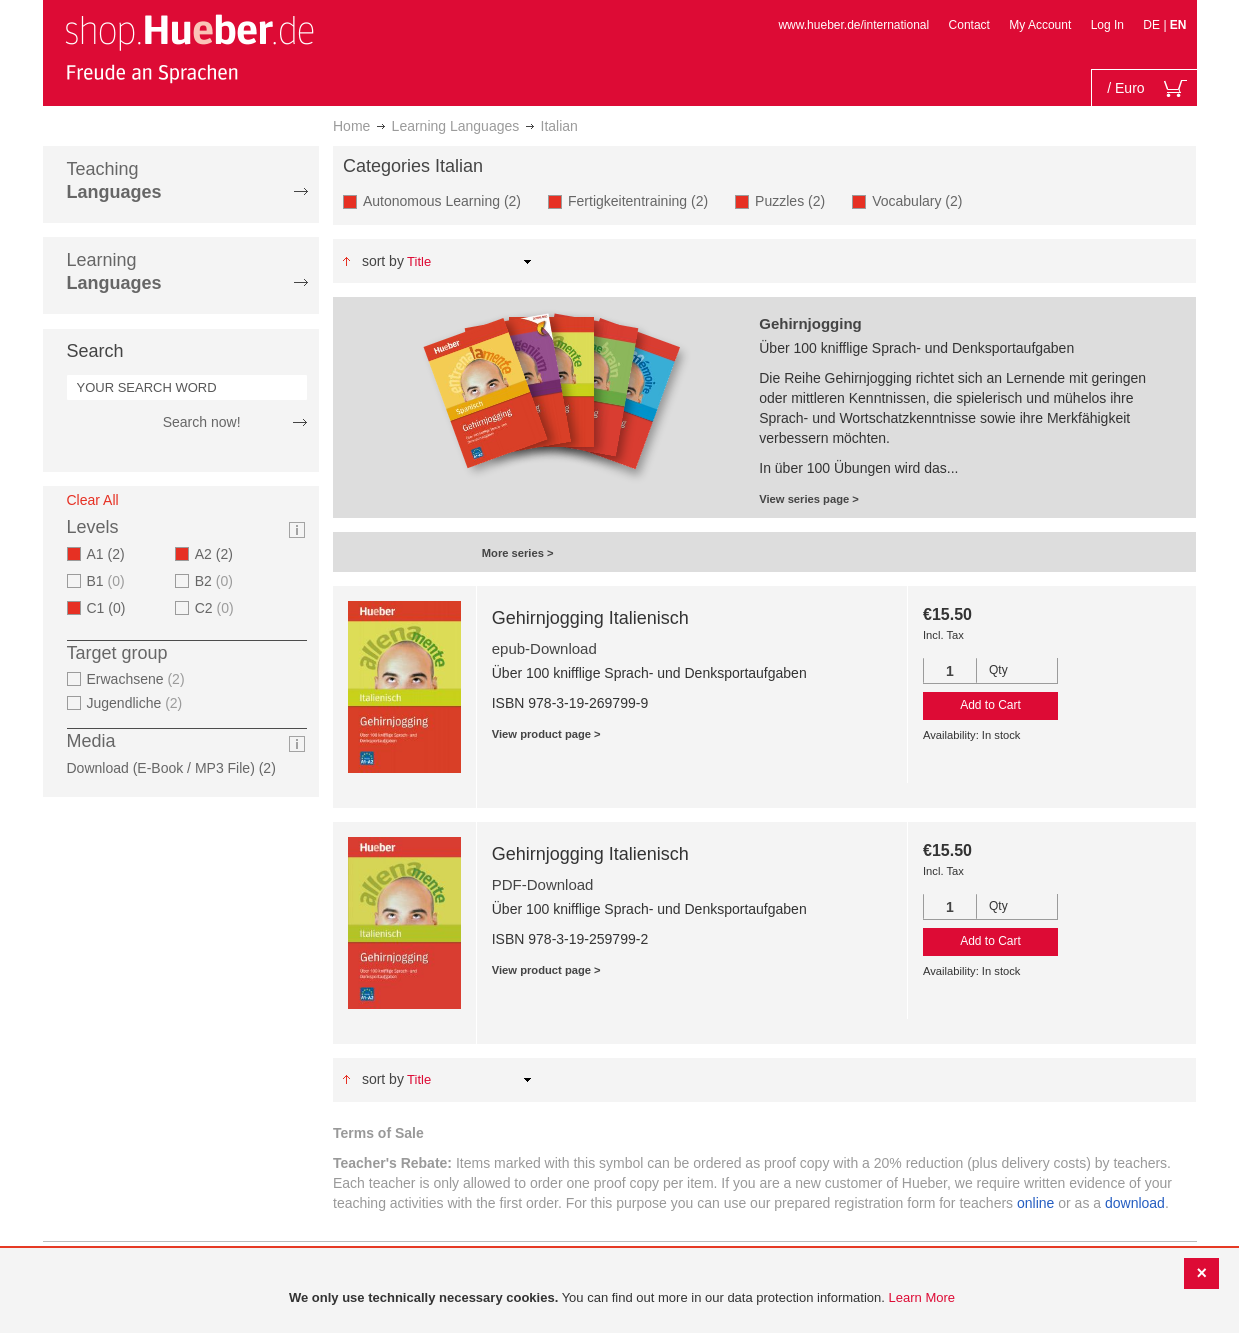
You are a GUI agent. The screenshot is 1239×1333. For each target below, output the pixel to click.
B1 (108, 581)
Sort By (383, 261)
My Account (1040, 25)
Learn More (922, 1297)
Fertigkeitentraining (644, 200)
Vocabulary (923, 200)
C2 (217, 608)
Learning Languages (456, 126)
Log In (1107, 25)
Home (351, 126)
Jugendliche (137, 703)
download (1135, 1203)
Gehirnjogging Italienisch (590, 618)
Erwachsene (138, 679)
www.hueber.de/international (853, 25)
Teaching (114, 180)
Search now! (202, 422)
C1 (112, 608)
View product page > (546, 734)
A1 (112, 554)
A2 (220, 554)
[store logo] (189, 48)
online (1035, 1203)
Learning (114, 271)
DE (1153, 25)
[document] (622, 1298)
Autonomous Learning (448, 200)
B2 (216, 581)
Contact (969, 25)
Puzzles (796, 200)
